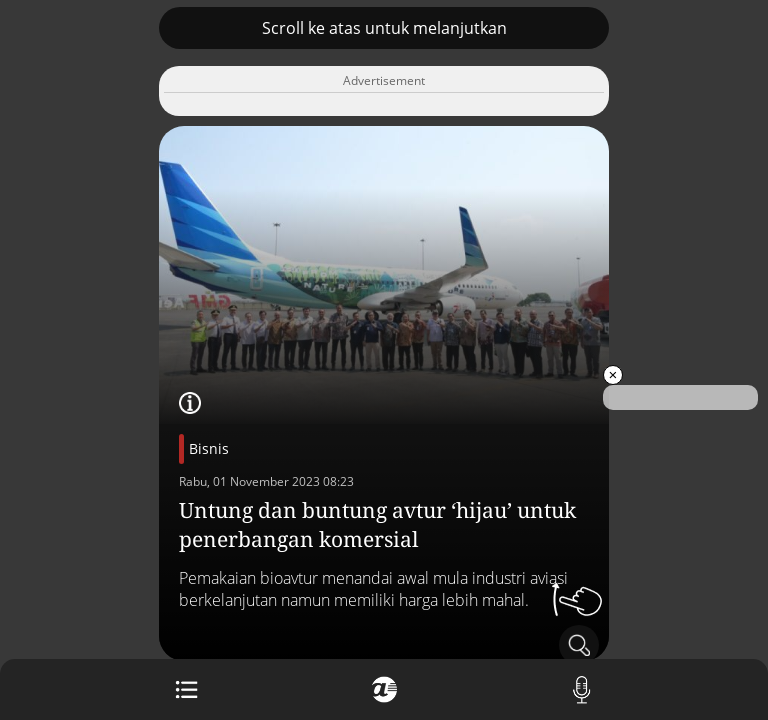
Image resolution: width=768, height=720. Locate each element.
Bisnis (209, 448)
